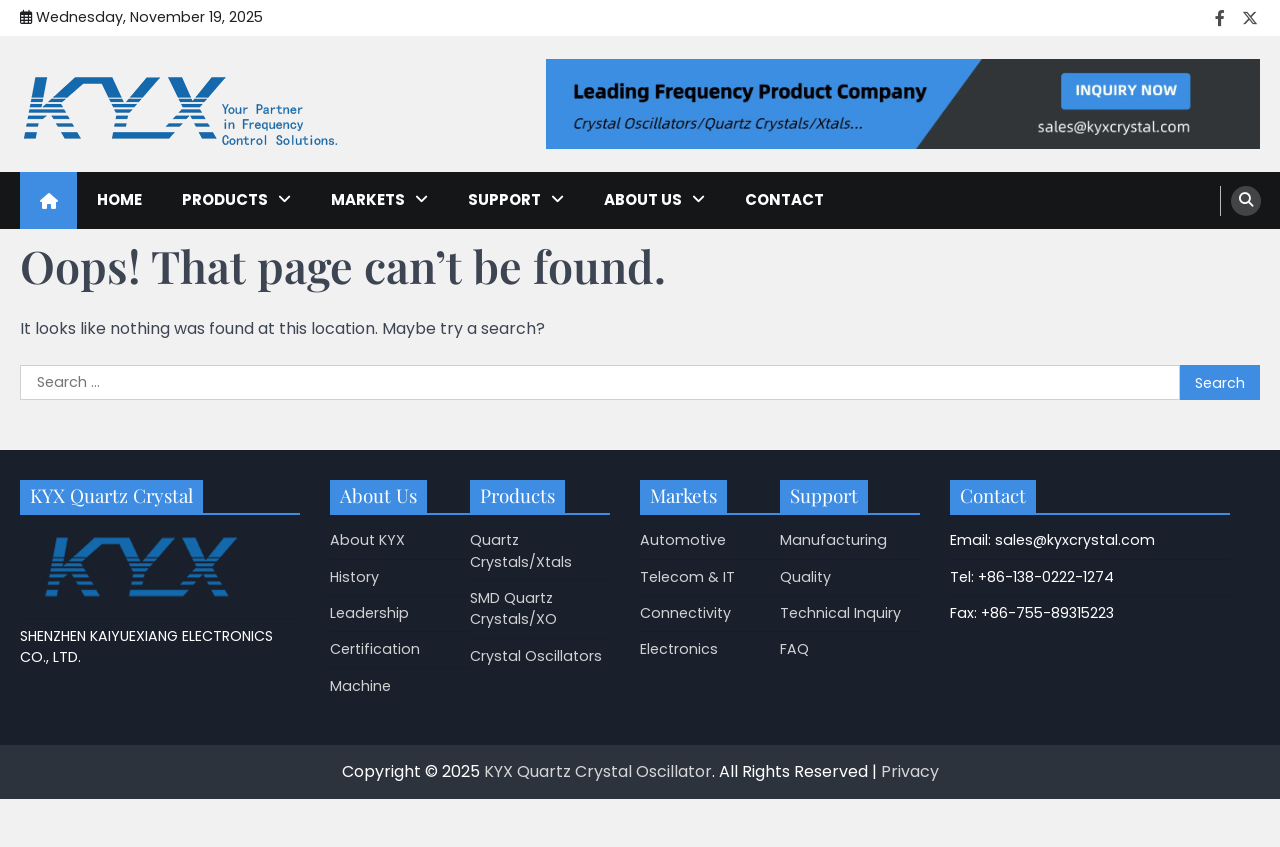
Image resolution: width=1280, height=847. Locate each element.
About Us (643, 199)
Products (225, 199)
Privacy (910, 771)
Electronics (679, 649)
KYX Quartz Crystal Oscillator (598, 771)
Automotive (683, 540)
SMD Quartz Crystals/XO (513, 608)
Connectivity (685, 613)
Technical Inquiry (840, 613)
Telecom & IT (687, 577)
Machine (360, 686)
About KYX (367, 540)
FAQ (794, 649)
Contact (784, 199)
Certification (375, 649)
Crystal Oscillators (536, 656)
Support (504, 199)
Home (119, 199)
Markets (368, 199)
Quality (805, 577)
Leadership (369, 613)
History (354, 577)
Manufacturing (833, 540)
